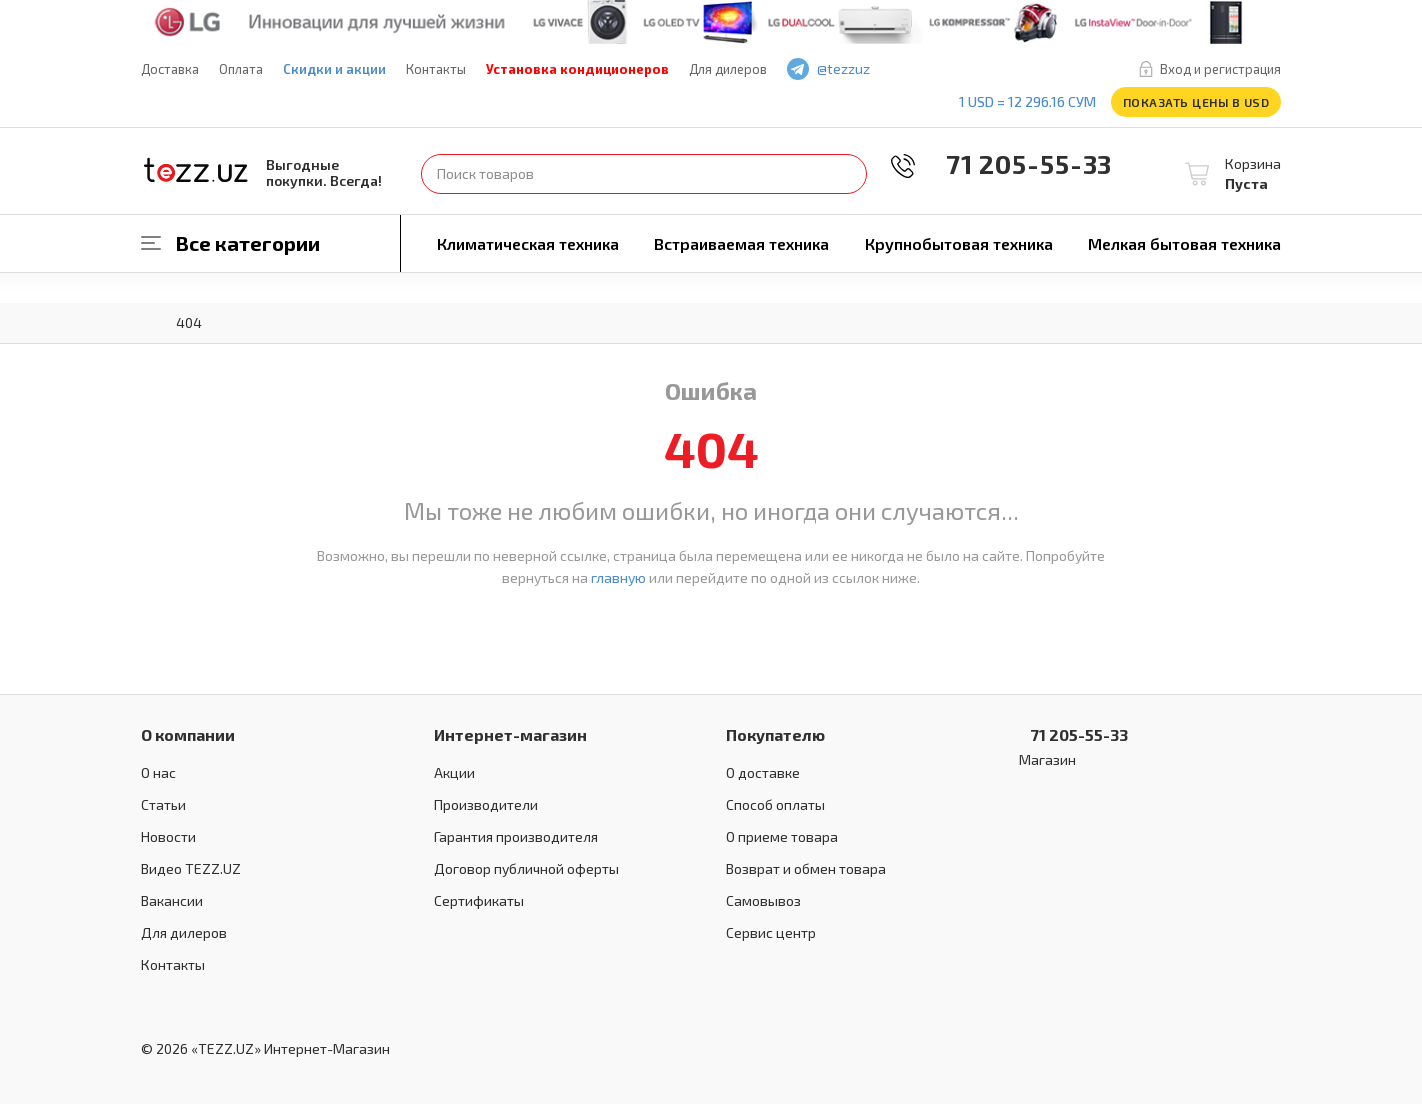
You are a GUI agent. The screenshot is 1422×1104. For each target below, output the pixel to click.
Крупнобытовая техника (959, 243)
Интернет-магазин (510, 734)
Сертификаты (479, 900)
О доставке (763, 772)
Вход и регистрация (1220, 69)
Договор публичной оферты (526, 868)
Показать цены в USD (1196, 102)
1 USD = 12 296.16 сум (1027, 101)
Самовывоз (763, 900)
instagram (981, 69)
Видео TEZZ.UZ (191, 868)
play (952, 69)
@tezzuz (843, 68)
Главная (151, 321)
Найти (847, 174)
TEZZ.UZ (196, 170)
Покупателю (775, 734)
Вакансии (172, 900)
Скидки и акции (334, 69)
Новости (168, 836)
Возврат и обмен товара (806, 868)
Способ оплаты (775, 804)
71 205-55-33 (1015, 163)
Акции (454, 772)
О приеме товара (782, 836)
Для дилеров (728, 69)
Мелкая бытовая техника (1184, 243)
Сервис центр (771, 932)
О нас (158, 772)
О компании (188, 734)
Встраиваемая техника (741, 243)
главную (618, 577)
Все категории (248, 243)
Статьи (163, 804)
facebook (923, 69)
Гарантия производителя (516, 836)
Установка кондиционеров (577, 69)
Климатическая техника (528, 243)
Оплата (241, 69)
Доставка (170, 69)
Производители (486, 804)
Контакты (436, 69)
